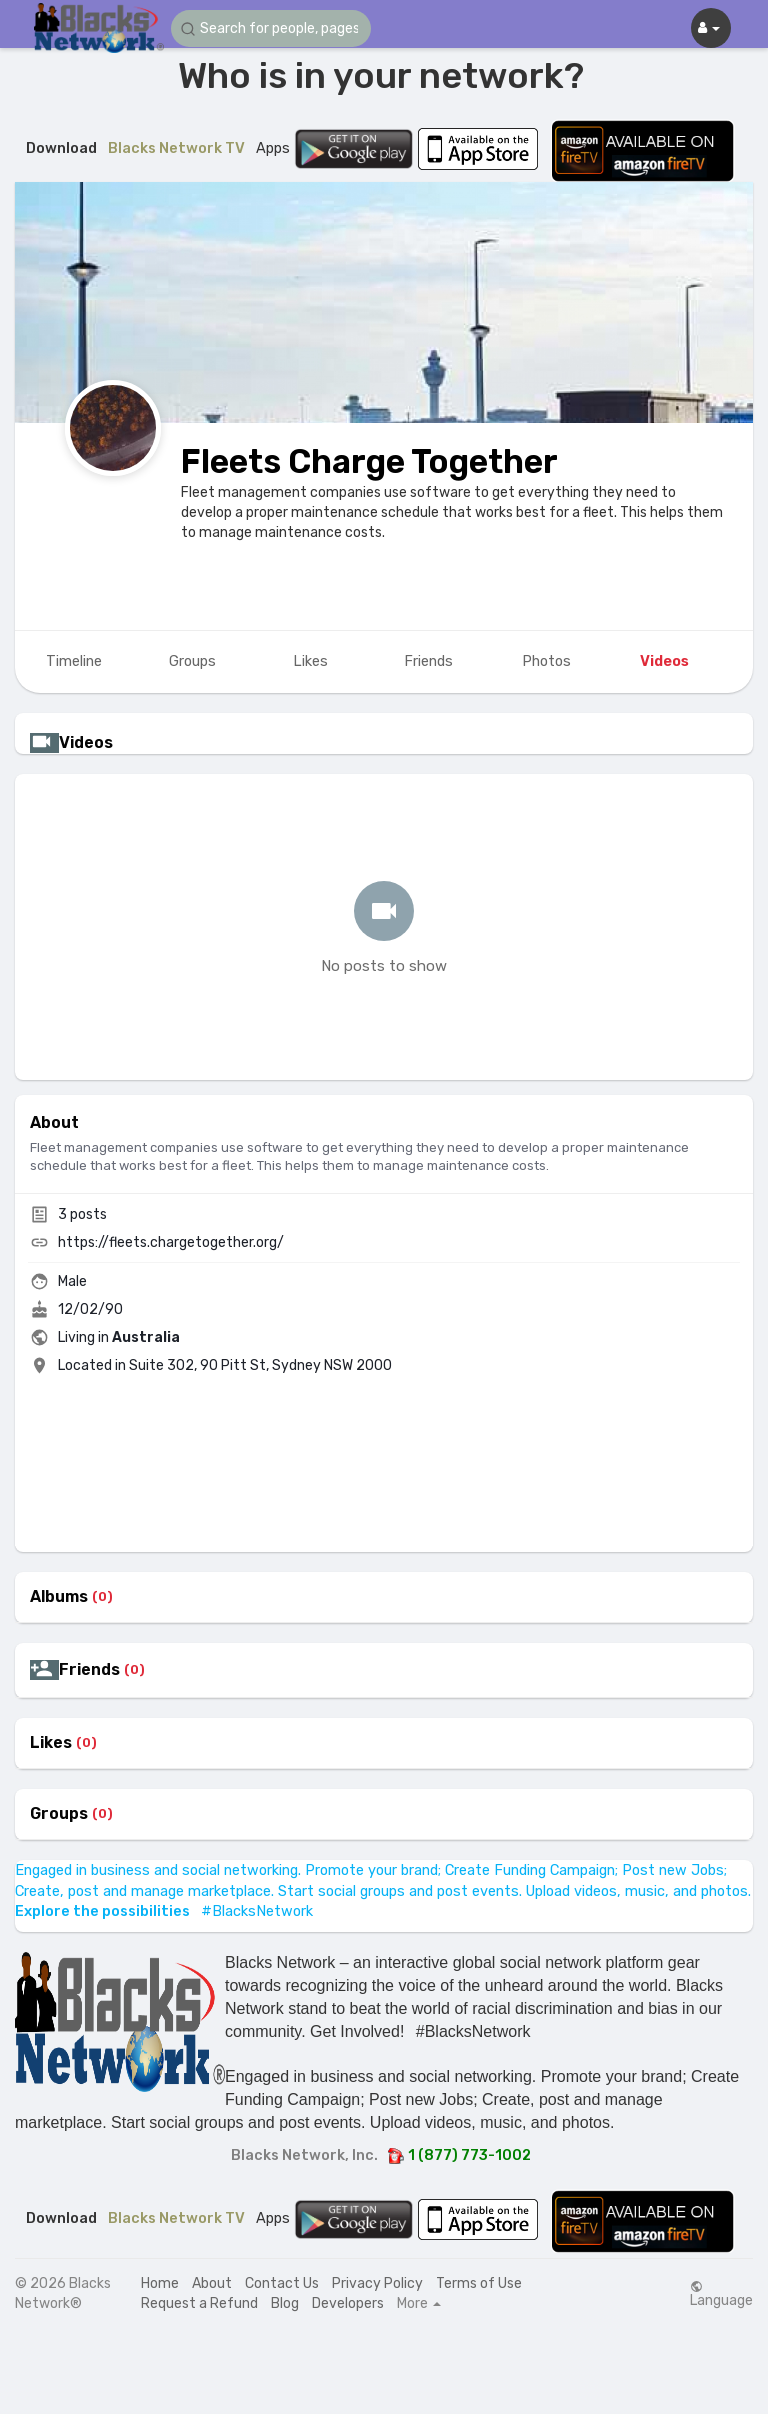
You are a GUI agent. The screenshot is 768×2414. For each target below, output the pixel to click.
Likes (51, 1743)
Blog (285, 2303)
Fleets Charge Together (369, 461)
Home (160, 2283)
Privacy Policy (377, 2283)
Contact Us (282, 2283)
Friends (89, 1670)
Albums (59, 1597)
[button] (271, 28)
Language (721, 2294)
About (212, 2283)
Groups (59, 1814)
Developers (348, 2303)
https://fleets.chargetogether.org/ (171, 1242)
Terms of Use (479, 2283)
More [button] (419, 2304)
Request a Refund (199, 2303)
